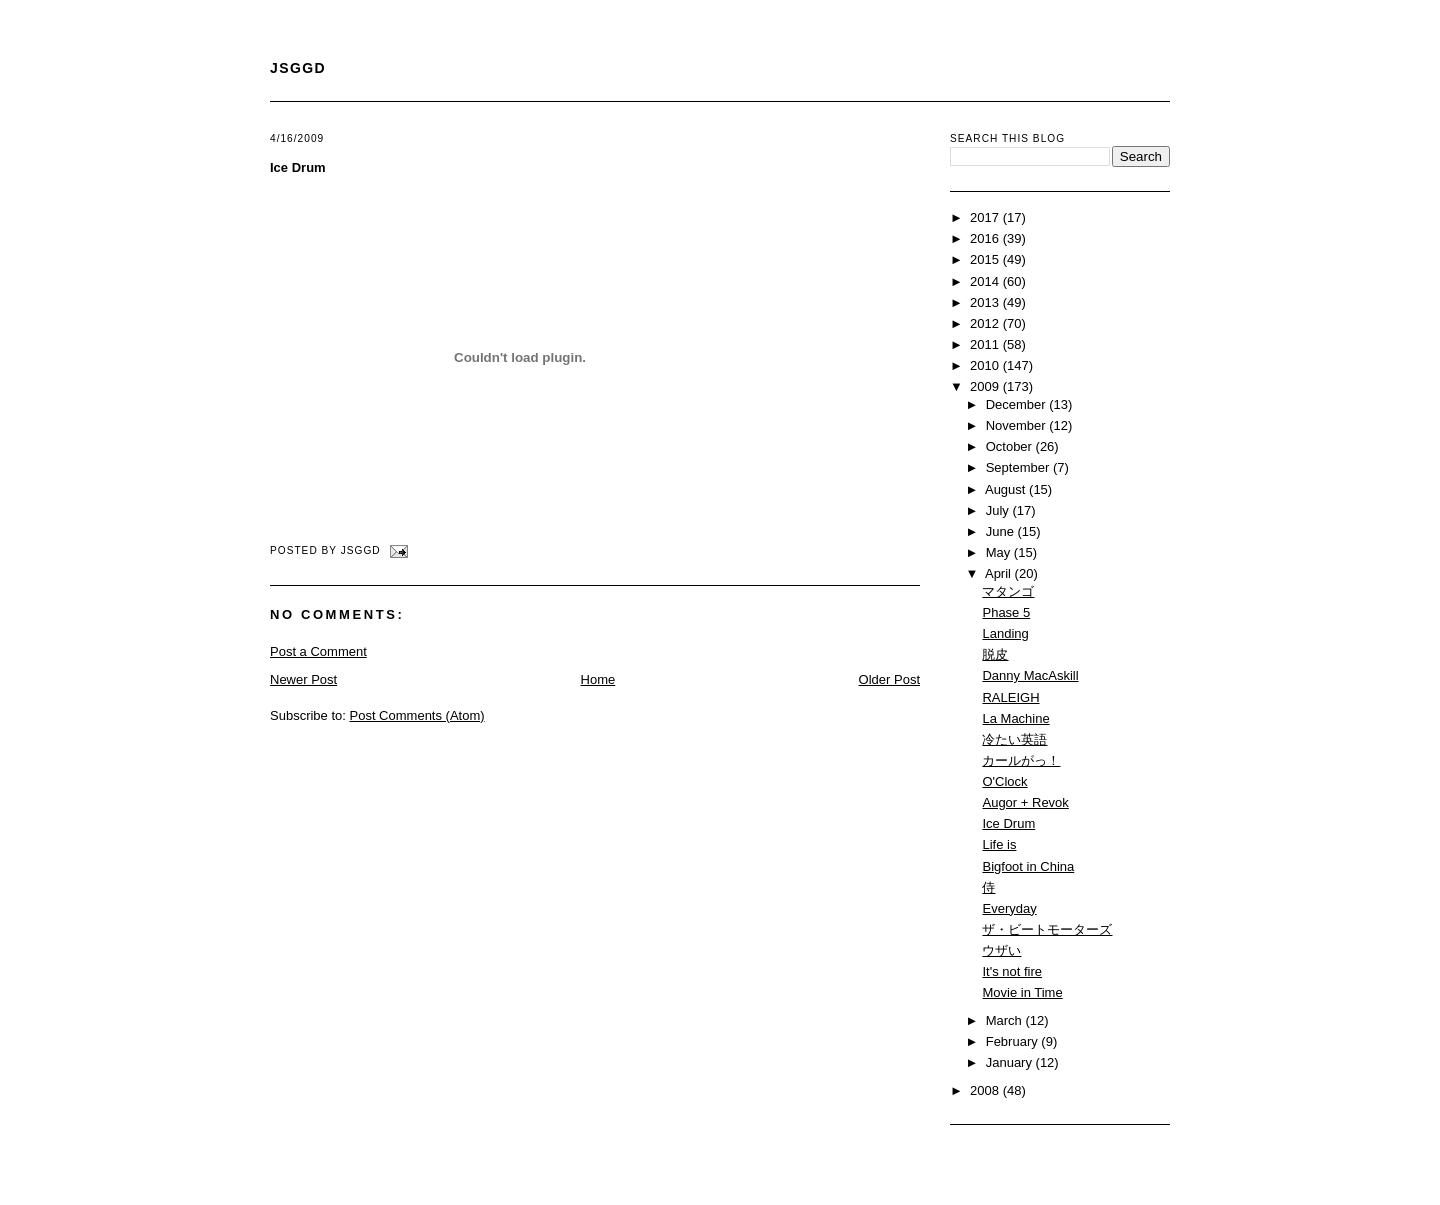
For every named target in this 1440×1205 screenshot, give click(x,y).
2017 (986, 217)
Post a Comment (318, 651)
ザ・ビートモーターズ (1047, 929)
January (1011, 1062)
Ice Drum (298, 167)
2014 (986, 281)
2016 (986, 238)
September (1019, 467)
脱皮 (995, 654)
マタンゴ (1008, 591)
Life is (999, 844)
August (1007, 489)
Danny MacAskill (1030, 675)
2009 (986, 386)
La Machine (1015, 718)
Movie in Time (1022, 992)
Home (598, 679)
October (1011, 446)
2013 (986, 302)
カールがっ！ (1021, 760)
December (1018, 404)
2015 (986, 259)
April (1000, 573)
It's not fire (1012, 971)
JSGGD (298, 68)
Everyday (1009, 908)
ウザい (1001, 950)
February (1014, 1041)
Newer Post (303, 679)
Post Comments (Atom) (417, 715)
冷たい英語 (1014, 739)
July (999, 510)
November (1018, 425)
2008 (986, 1090)
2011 (986, 344)
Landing (1005, 633)
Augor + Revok (1025, 802)
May (1000, 552)
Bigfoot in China (1028, 866)
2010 (986, 365)
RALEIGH (1010, 697)
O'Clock (1004, 781)
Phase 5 (1006, 612)
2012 (986, 323)
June (1002, 531)
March (1006, 1020)
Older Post (889, 679)
